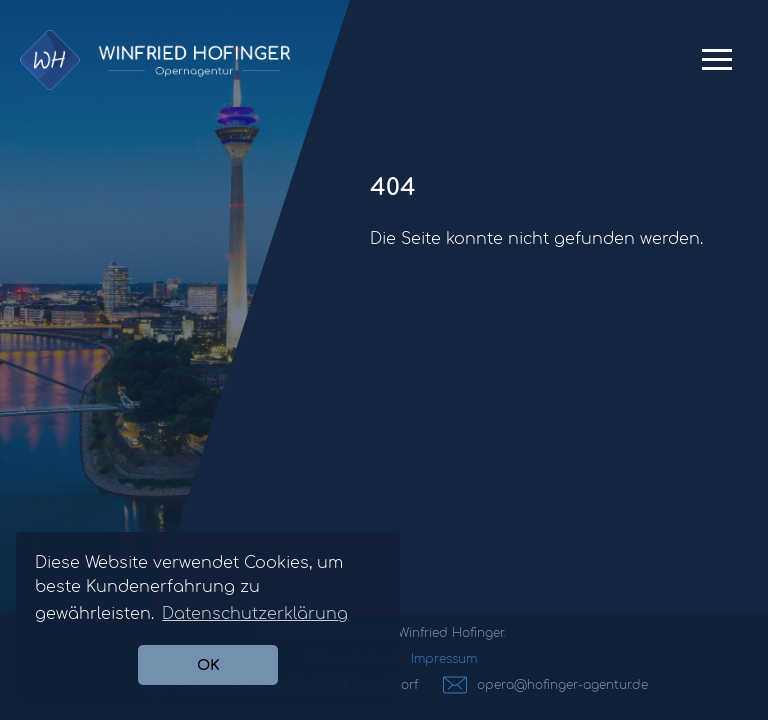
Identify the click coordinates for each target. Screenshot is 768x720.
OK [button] (208, 665)
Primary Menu (717, 67)
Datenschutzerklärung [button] (255, 614)
